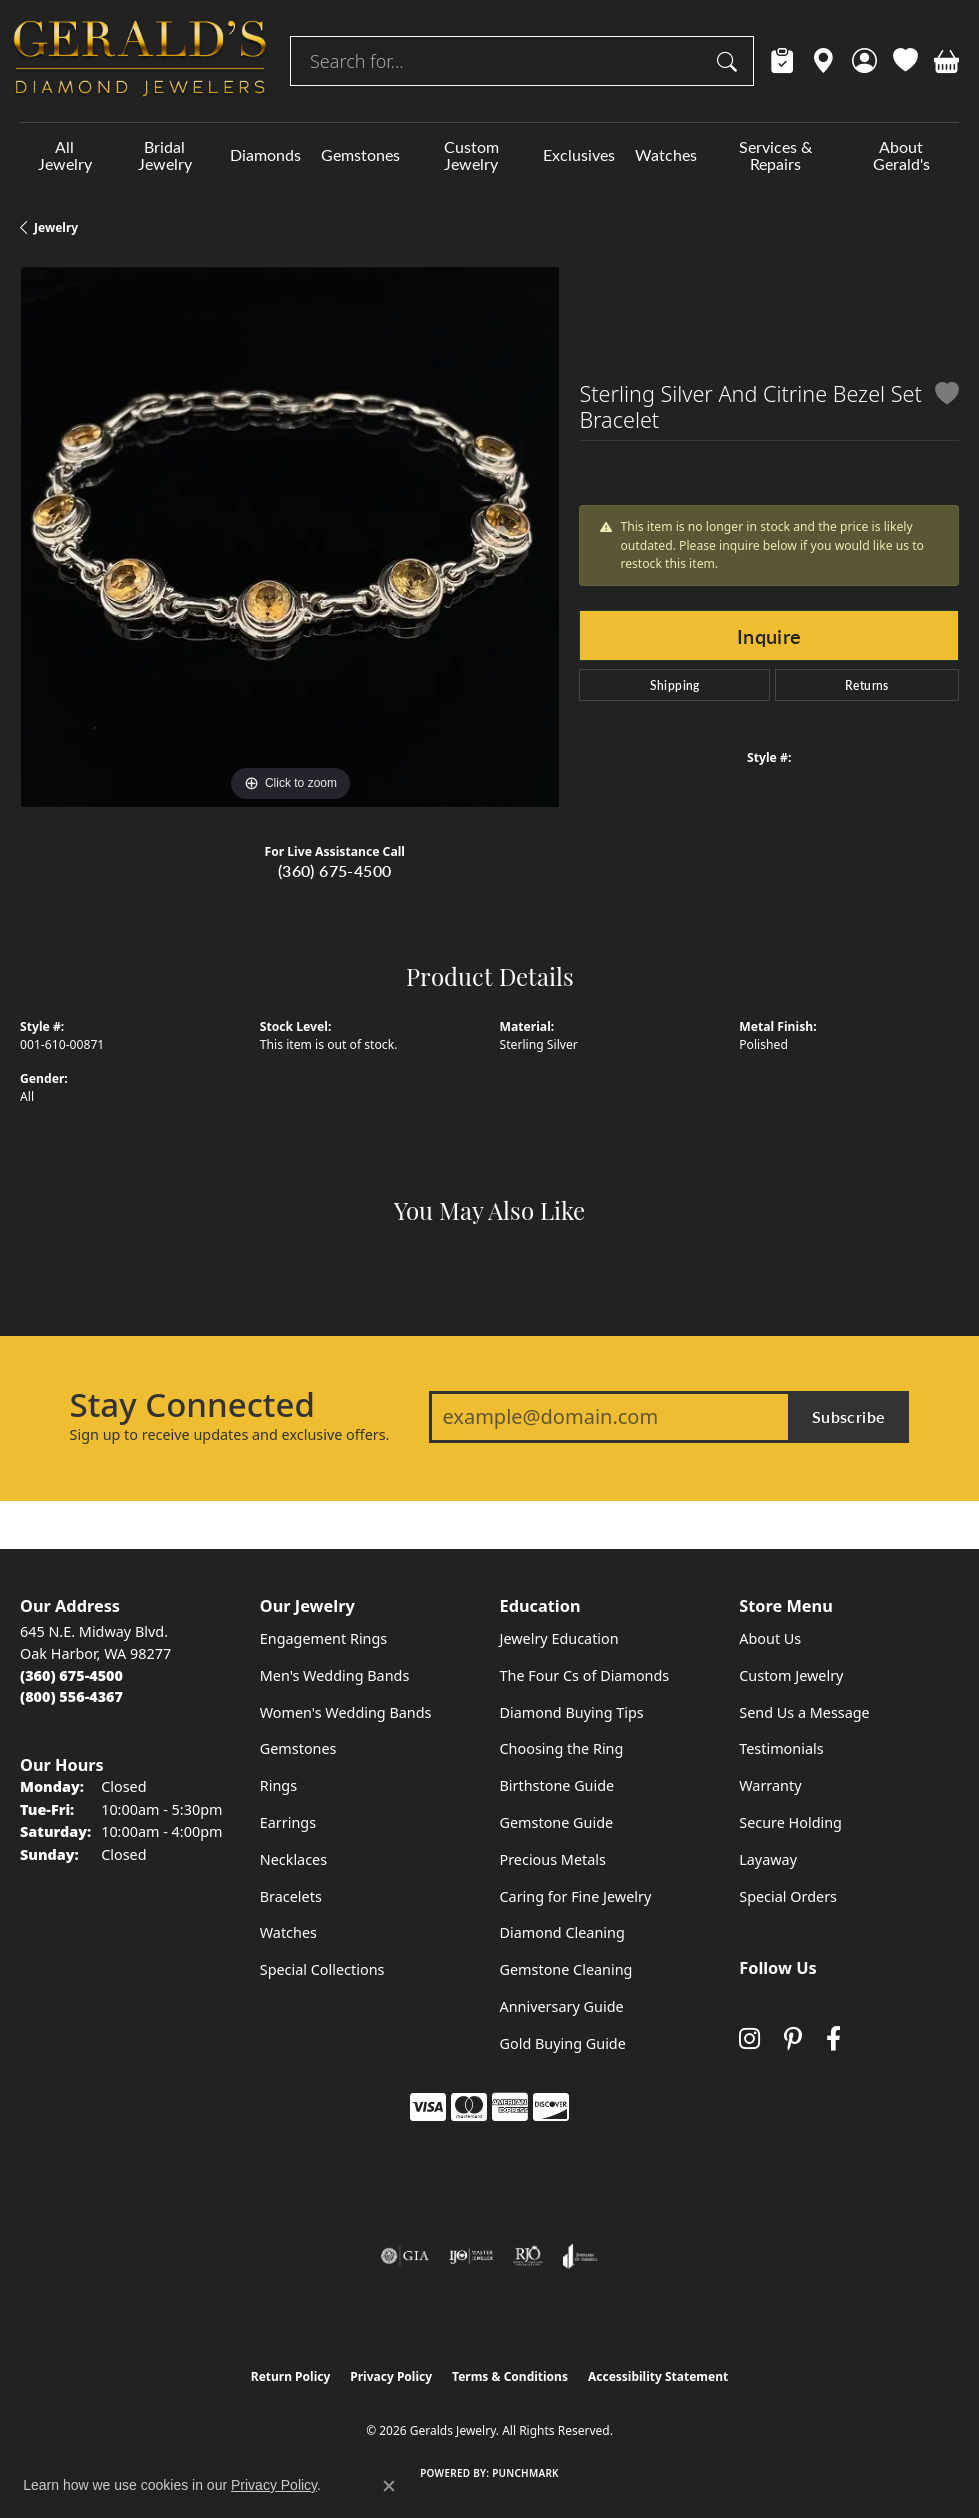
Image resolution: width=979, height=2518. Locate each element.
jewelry (56, 227)
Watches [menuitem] (288, 1932)
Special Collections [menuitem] (322, 1969)
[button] (864, 61)
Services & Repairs (775, 155)
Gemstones (360, 154)
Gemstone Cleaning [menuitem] (566, 1969)
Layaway (768, 1859)
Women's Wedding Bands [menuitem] (346, 1712)
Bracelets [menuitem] (291, 1896)
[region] (289, 536)
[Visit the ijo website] (471, 2256)
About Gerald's (901, 155)
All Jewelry (65, 155)
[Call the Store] (71, 1675)
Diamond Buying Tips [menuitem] (572, 1712)
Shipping (675, 685)
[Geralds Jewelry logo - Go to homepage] (140, 61)
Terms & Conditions (510, 2376)
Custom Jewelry (471, 155)
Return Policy (291, 2376)
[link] (782, 61)
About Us (770, 1638)
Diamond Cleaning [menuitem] (562, 1932)
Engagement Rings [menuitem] (324, 1638)
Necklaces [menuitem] (293, 1859)
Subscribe (849, 1416)
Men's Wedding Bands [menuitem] (335, 1675)
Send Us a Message (804, 1712)
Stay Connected (192, 1405)
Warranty (770, 1785)
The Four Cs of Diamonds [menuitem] (585, 1675)
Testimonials (781, 1748)
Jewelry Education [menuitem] (559, 1638)
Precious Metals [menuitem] (553, 1859)
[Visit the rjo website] (528, 2256)
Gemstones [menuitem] (298, 1748)
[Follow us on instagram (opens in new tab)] (749, 2038)
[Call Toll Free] (71, 1696)
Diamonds (265, 154)
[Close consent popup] (389, 2486)
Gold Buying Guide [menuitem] (563, 2043)
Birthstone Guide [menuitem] (557, 1785)
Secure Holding (790, 1822)
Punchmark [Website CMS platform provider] (525, 2473)
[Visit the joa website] (580, 2256)
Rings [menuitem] (278, 1785)
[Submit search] (730, 61)
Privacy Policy (391, 2376)
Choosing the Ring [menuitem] (562, 1748)
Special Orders (788, 1896)
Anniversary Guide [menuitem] (562, 2006)
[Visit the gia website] (405, 2256)
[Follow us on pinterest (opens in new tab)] (793, 2038)
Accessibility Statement (658, 2376)
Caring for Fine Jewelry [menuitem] (576, 1896)
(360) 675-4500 (335, 870)
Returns (867, 685)
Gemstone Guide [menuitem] (557, 1822)
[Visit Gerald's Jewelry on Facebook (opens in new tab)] (833, 2038)
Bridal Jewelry (165, 155)
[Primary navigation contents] (489, 155)
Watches (666, 154)
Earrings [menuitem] (288, 1822)
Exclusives (579, 154)
